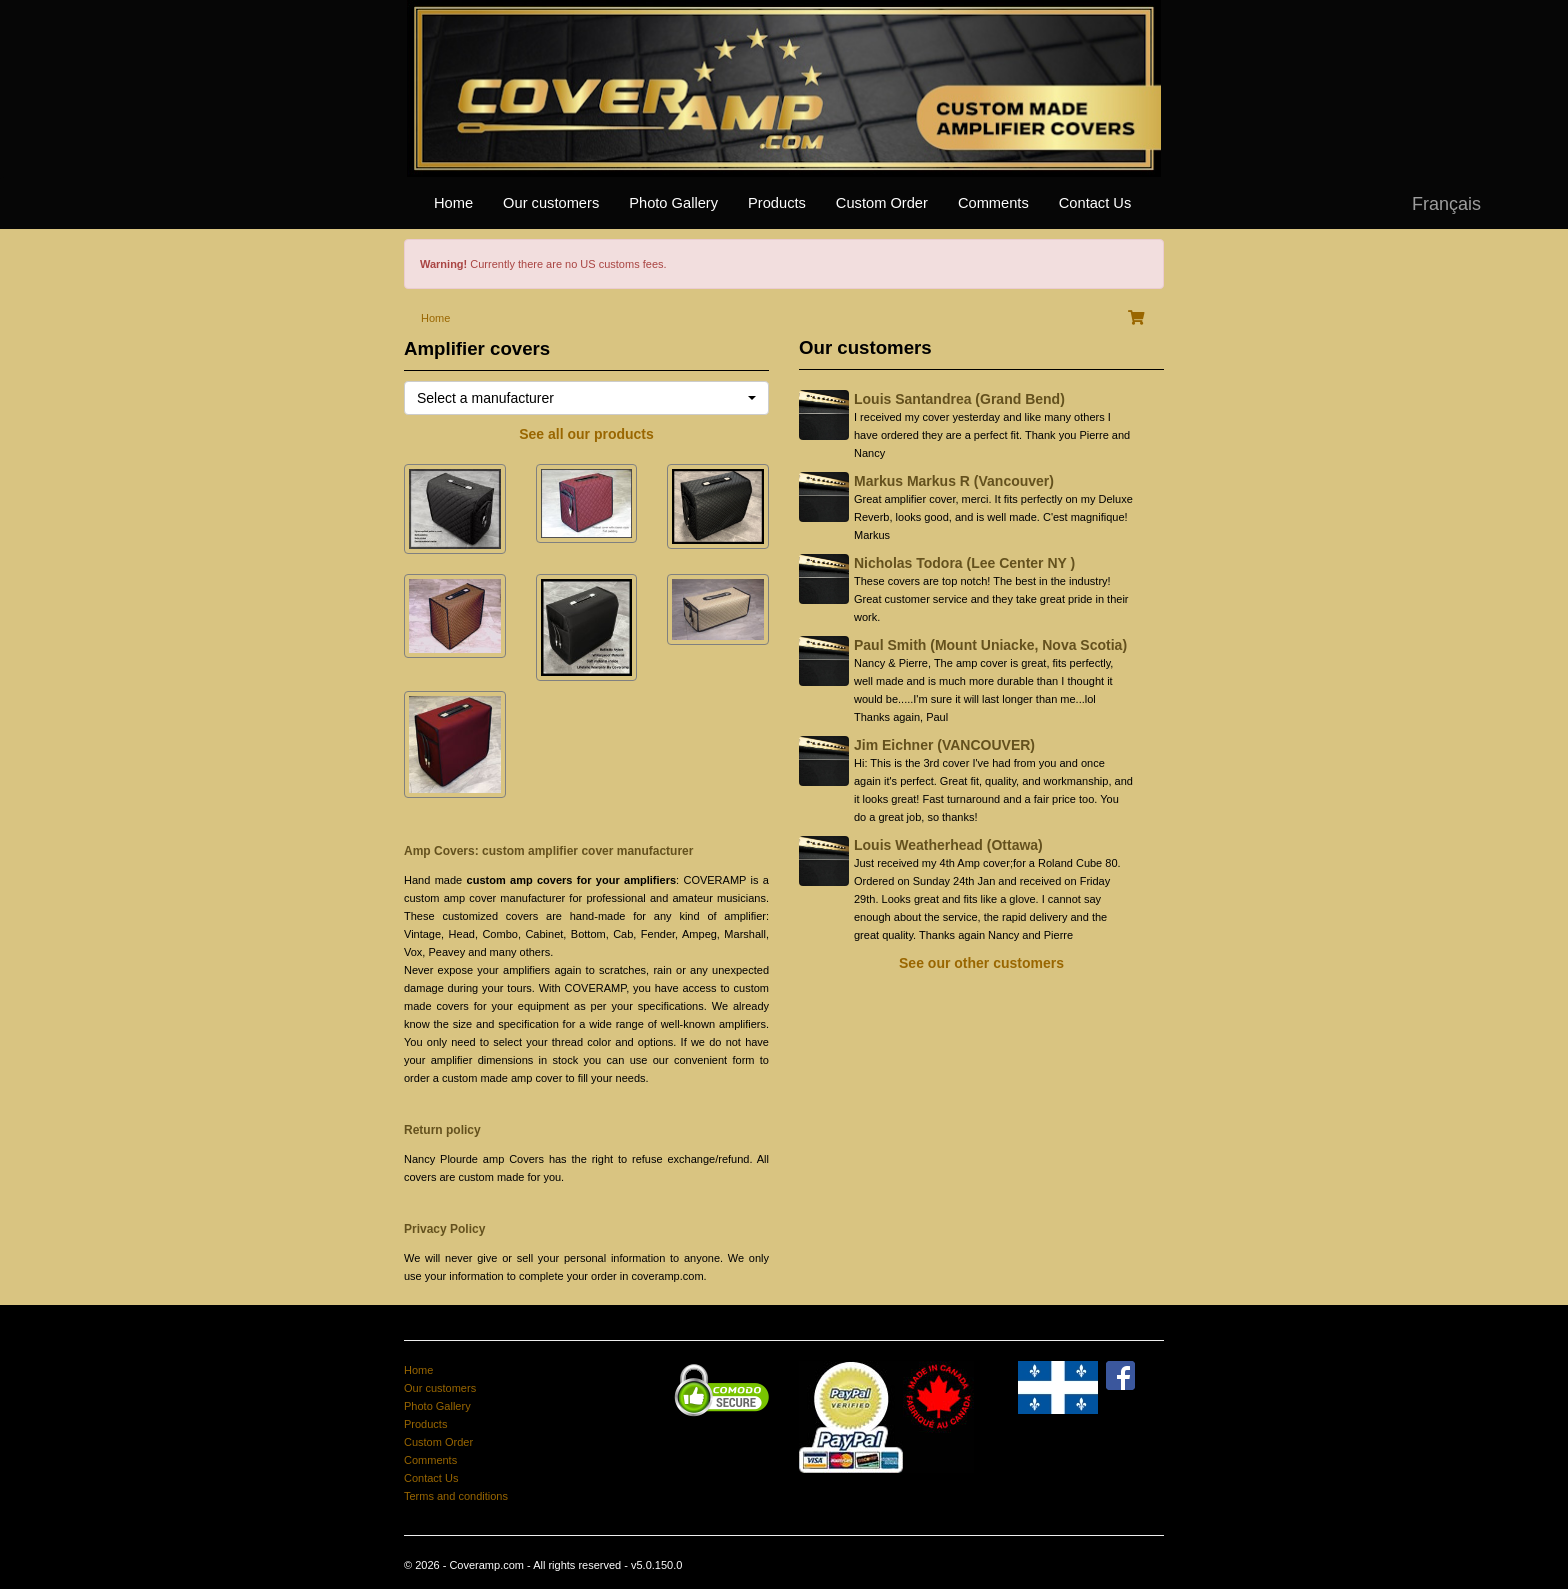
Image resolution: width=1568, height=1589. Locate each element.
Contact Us (1095, 203)
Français (1446, 204)
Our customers (551, 203)
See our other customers (981, 963)
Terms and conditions (456, 1496)
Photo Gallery (673, 203)
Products (777, 203)
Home (453, 203)
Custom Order (882, 203)
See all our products (586, 434)
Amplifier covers (477, 348)
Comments (993, 203)
